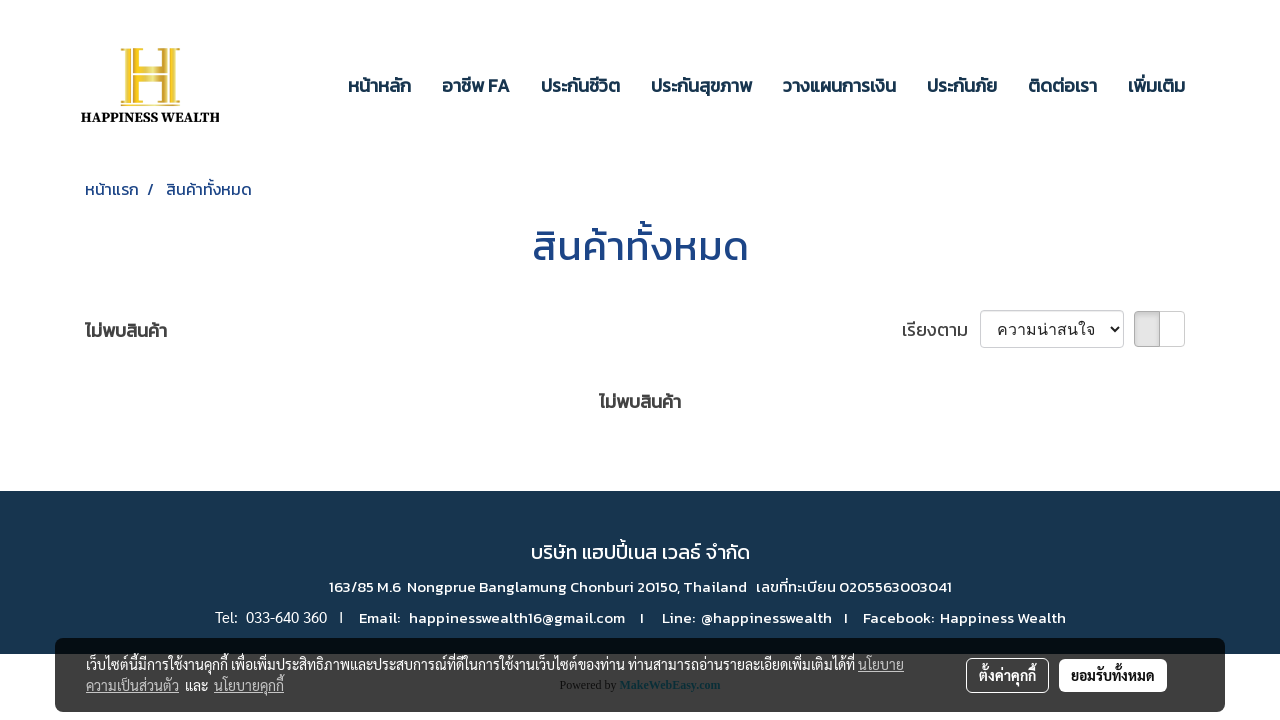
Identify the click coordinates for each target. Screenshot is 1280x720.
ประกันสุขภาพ (701, 85)
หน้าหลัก (379, 85)
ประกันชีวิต (580, 85)
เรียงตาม (941, 329)
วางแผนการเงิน (839, 85)
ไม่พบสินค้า (126, 330)
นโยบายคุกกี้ (249, 685)
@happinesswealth (766, 617)
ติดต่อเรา (1062, 85)
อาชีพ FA (476, 85)
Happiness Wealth (1003, 617)
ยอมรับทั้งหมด (1113, 675)
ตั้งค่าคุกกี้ (1007, 675)
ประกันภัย (962, 85)
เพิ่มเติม (1156, 85)
